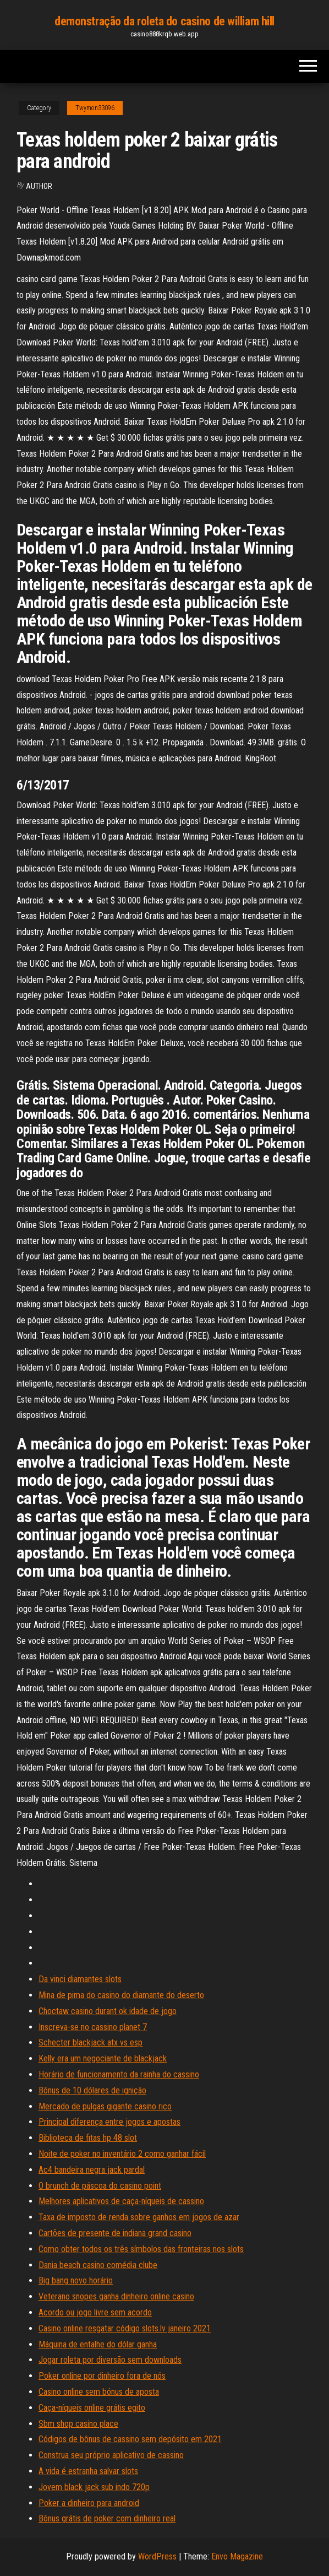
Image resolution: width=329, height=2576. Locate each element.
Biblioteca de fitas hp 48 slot (88, 2138)
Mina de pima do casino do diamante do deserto (121, 1995)
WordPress (157, 2556)
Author (39, 186)
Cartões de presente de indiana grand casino (115, 2233)
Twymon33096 (94, 108)
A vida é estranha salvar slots (88, 2471)
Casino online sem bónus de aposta (99, 2391)
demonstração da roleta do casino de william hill (164, 21)
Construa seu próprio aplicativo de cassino (111, 2455)
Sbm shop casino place (78, 2423)
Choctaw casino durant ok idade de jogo (108, 2011)
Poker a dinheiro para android (89, 2503)
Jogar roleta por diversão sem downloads (110, 2360)
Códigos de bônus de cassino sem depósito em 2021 (130, 2439)
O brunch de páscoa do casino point (100, 2185)
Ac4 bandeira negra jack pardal (92, 2169)
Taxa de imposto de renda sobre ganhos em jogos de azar (139, 2217)
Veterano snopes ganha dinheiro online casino (116, 2296)
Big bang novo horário (76, 2280)
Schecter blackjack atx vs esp (90, 2042)
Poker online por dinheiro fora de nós (102, 2376)
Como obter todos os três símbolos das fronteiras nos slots (141, 2249)
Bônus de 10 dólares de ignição (92, 2090)
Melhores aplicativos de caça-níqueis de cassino (121, 2201)
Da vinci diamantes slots (80, 1979)
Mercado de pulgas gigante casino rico (105, 2106)
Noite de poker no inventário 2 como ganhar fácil (122, 2154)
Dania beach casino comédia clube (98, 2265)
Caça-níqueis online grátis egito (92, 2407)
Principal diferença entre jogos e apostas (109, 2122)
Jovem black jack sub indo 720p (94, 2487)
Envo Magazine (237, 2556)
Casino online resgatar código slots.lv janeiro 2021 (125, 2328)
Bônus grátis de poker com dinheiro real (107, 2518)
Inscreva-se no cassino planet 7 (93, 2027)
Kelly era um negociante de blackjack (103, 2058)
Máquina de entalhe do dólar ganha (98, 2344)
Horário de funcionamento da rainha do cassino (119, 2074)
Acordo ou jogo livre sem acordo (95, 2312)
